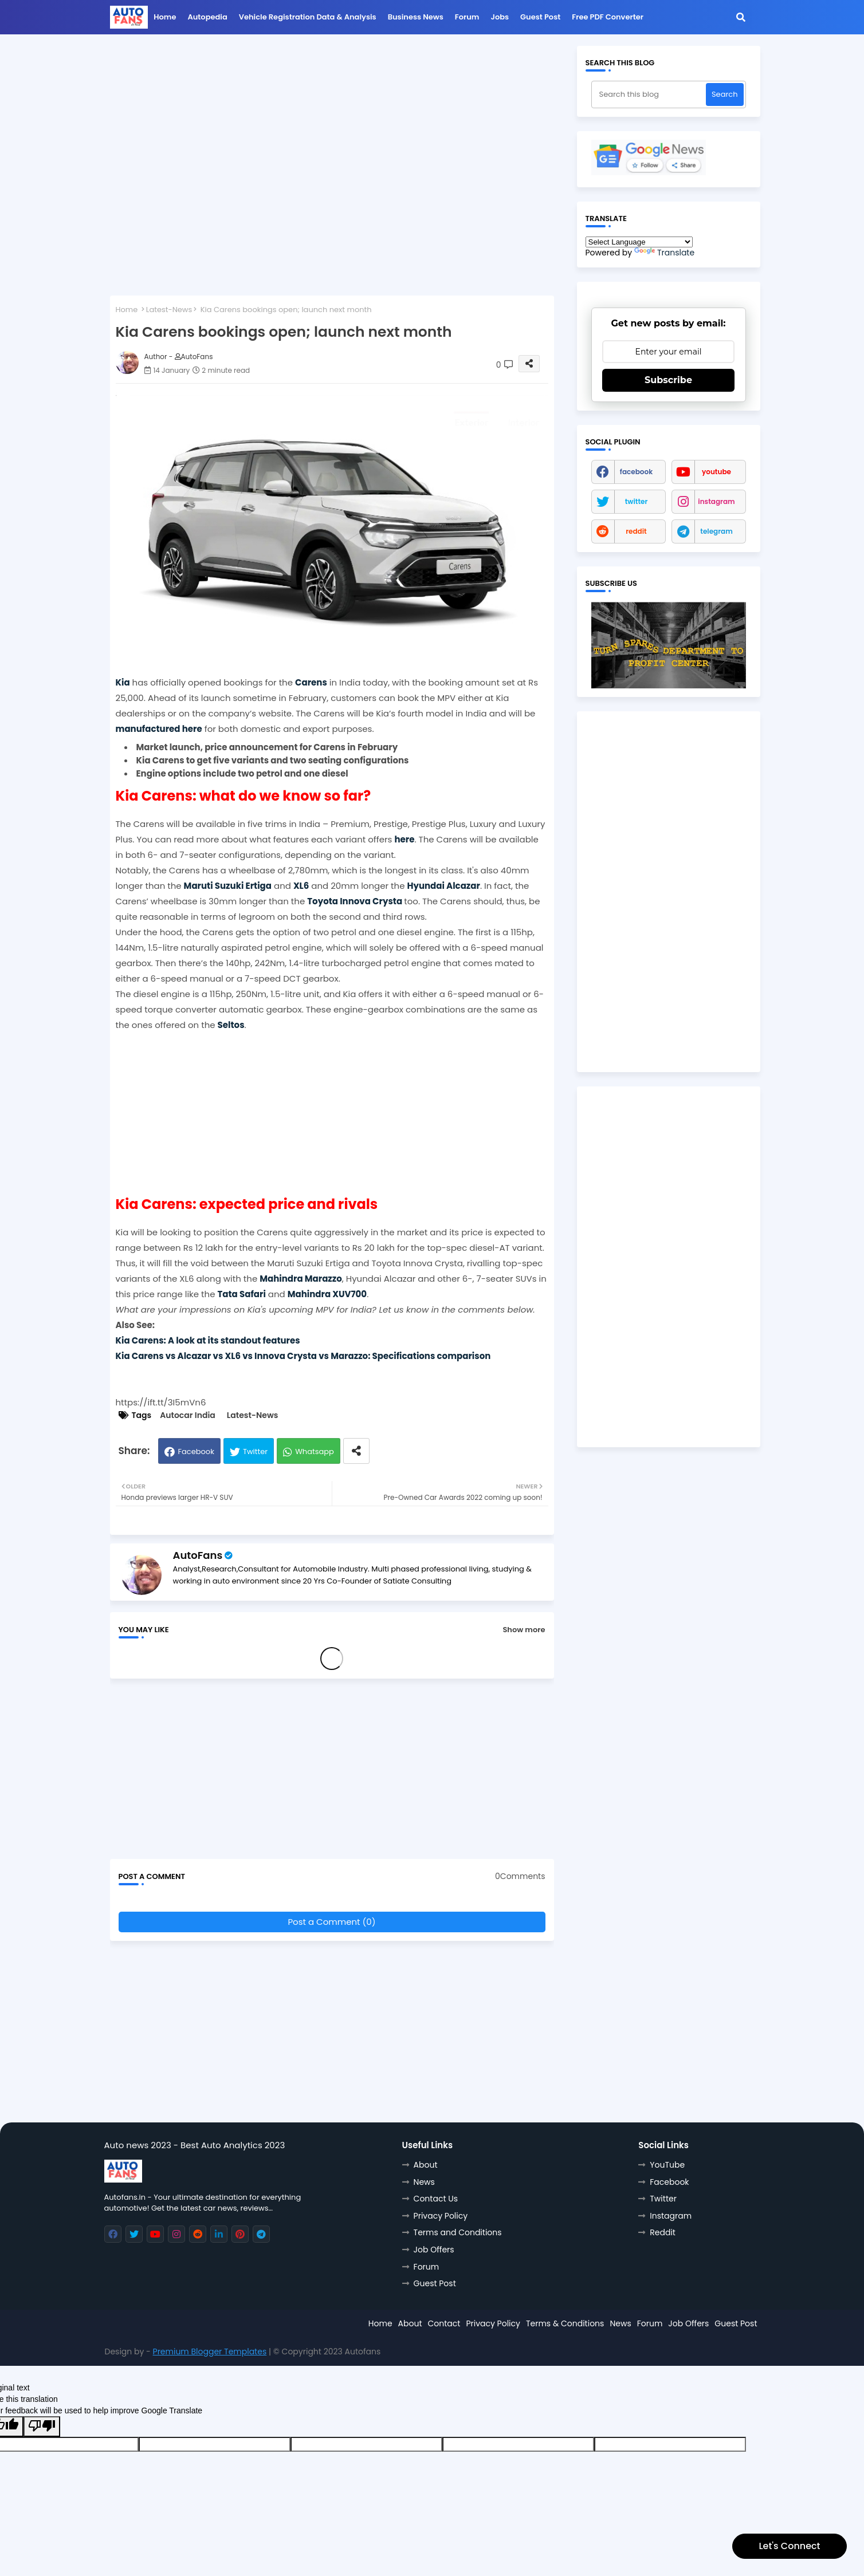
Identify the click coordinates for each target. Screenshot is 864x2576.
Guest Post (540, 16)
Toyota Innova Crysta (354, 901)
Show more (523, 1629)
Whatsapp (314, 1451)
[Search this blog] (650, 94)
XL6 (301, 886)
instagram (716, 501)
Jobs (500, 16)
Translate (664, 252)
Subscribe (668, 380)
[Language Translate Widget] (639, 242)
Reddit (663, 2232)
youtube (716, 471)
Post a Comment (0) (331, 1922)
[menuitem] (165, 20)
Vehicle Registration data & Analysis (307, 16)
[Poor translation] (41, 2426)
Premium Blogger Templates (210, 2351)
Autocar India (187, 1415)
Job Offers (434, 2249)
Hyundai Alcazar (443, 886)
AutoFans (198, 1555)
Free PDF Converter (607, 16)
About (426, 2165)
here (404, 839)
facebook (636, 471)
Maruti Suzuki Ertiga (228, 886)
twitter (636, 501)
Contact (444, 2323)
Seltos (231, 1025)
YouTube (667, 2165)
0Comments (520, 1876)
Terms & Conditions (565, 2323)
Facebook (196, 1451)
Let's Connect (789, 2546)
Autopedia (207, 16)
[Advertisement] (332, 126)
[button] (740, 17)
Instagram (671, 2215)
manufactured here (159, 729)
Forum (467, 16)
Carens (311, 682)
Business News (415, 16)
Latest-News (169, 309)
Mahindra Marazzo (301, 1279)
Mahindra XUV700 (327, 1294)
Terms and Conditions (458, 2232)
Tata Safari (241, 1294)
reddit (636, 531)
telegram (716, 531)
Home (165, 16)
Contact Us (436, 2198)
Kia (123, 682)
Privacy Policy (441, 2215)
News (424, 2182)
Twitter (255, 1451)
